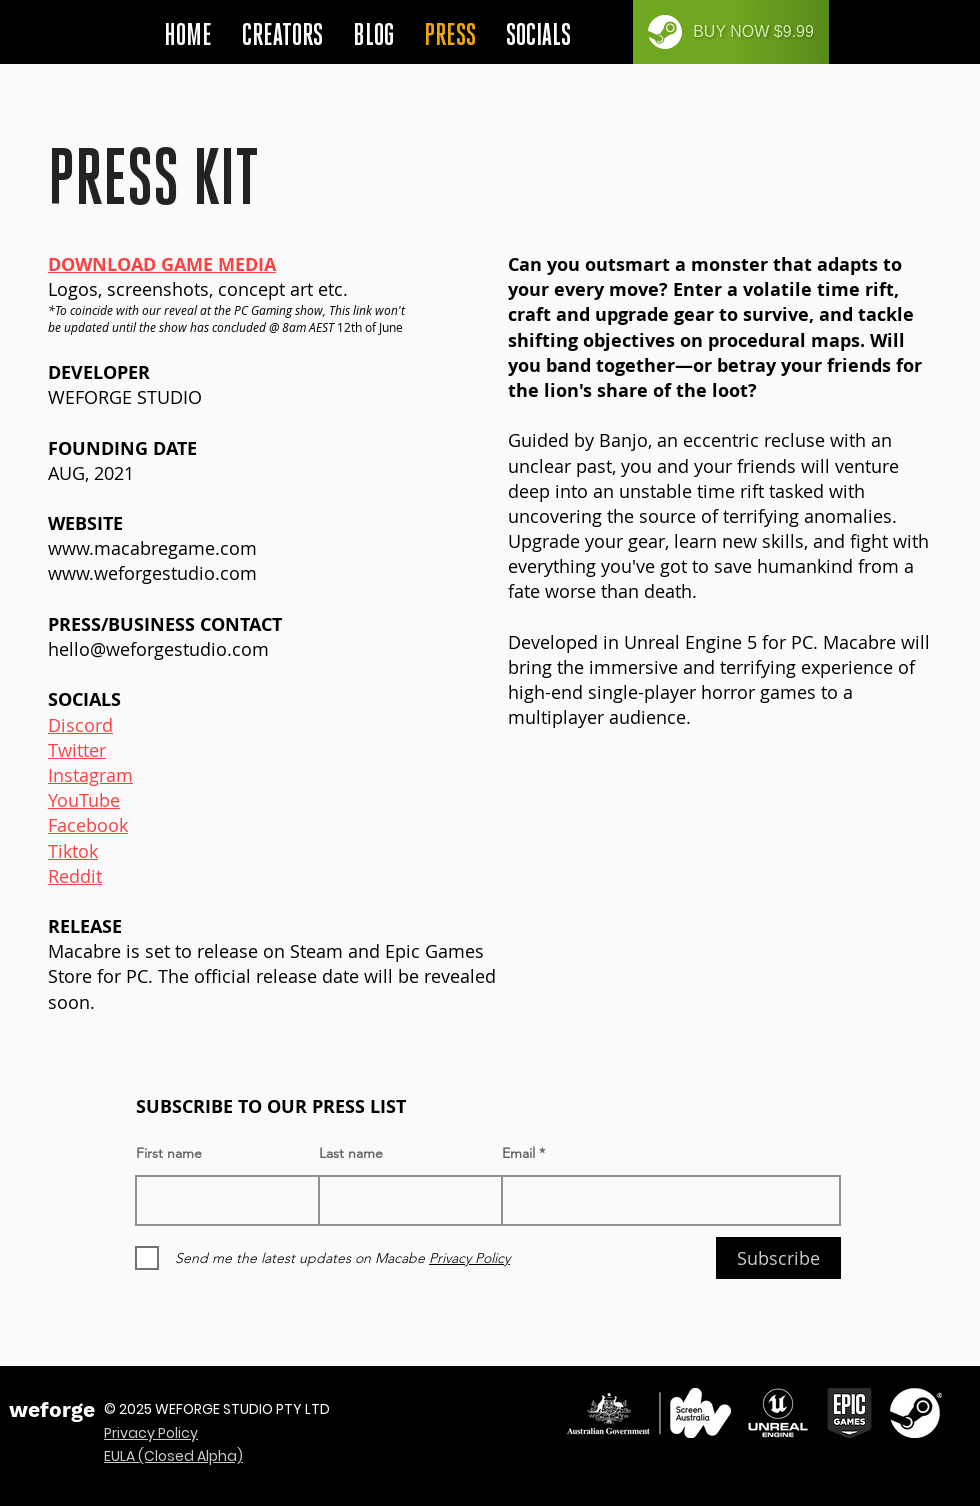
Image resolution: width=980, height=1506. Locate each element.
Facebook (88, 825)
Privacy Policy (151, 1433)
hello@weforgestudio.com (158, 649)
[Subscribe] (778, 1258)
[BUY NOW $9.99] (731, 32)
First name (169, 1153)
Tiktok (73, 851)
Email (518, 1153)
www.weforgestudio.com (152, 573)
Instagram (90, 775)
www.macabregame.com (152, 548)
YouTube (84, 800)
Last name (351, 1153)
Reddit (75, 876)
